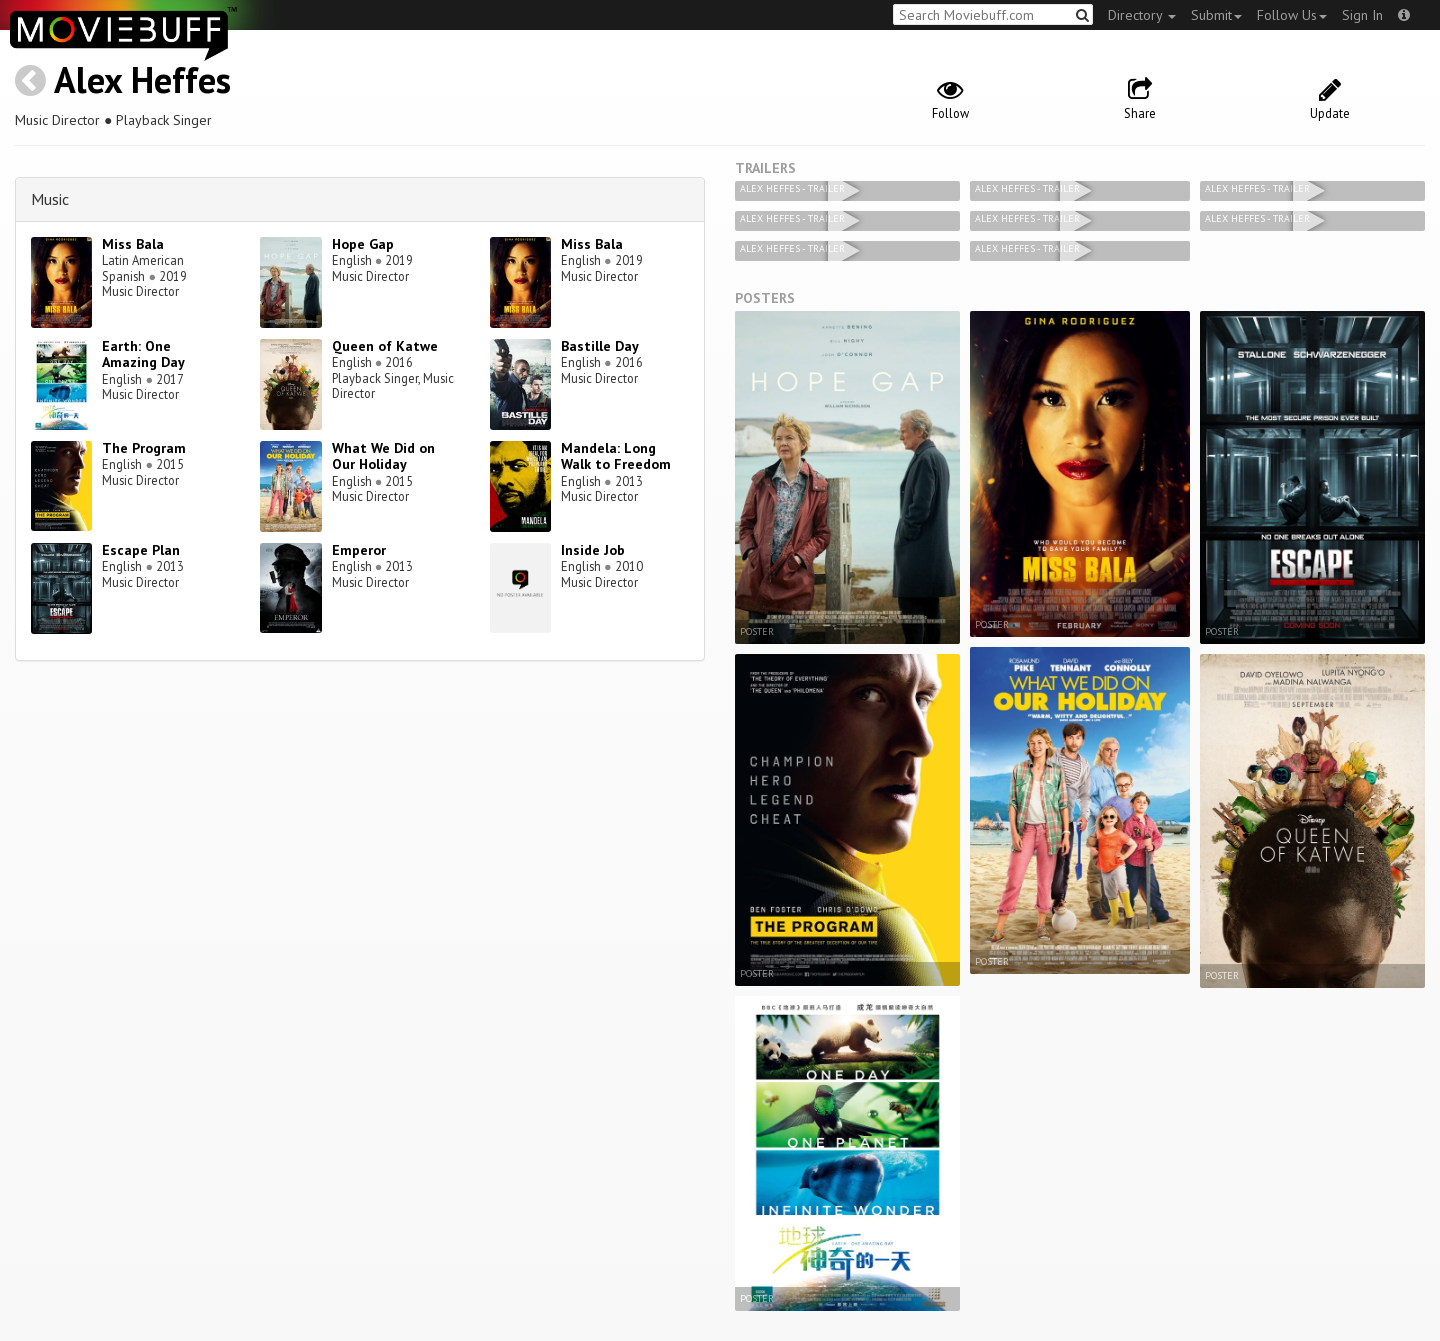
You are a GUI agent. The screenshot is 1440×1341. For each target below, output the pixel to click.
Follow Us (1292, 15)
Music (50, 199)
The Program (144, 448)
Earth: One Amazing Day (143, 354)
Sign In (1362, 15)
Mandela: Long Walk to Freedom (616, 456)
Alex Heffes (142, 79)
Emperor (359, 550)
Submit (1216, 15)
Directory (1142, 15)
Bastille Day (600, 346)
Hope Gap (363, 244)
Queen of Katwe (385, 346)
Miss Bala (133, 244)
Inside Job (593, 550)
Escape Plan (141, 550)
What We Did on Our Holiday (383, 456)
